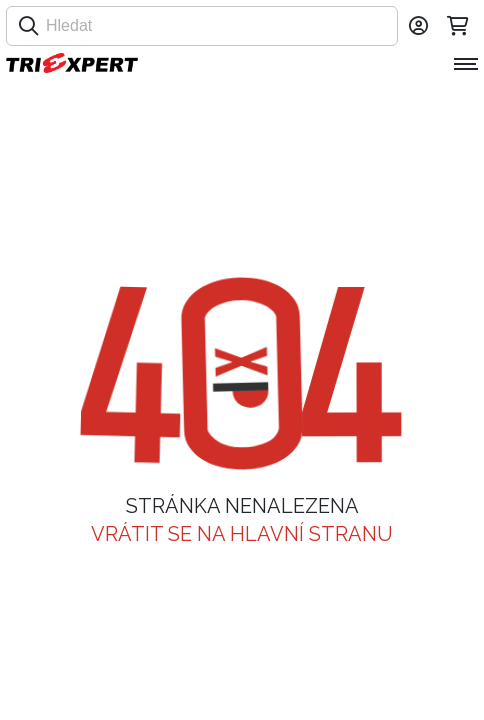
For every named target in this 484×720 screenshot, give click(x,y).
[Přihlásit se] (418, 26)
